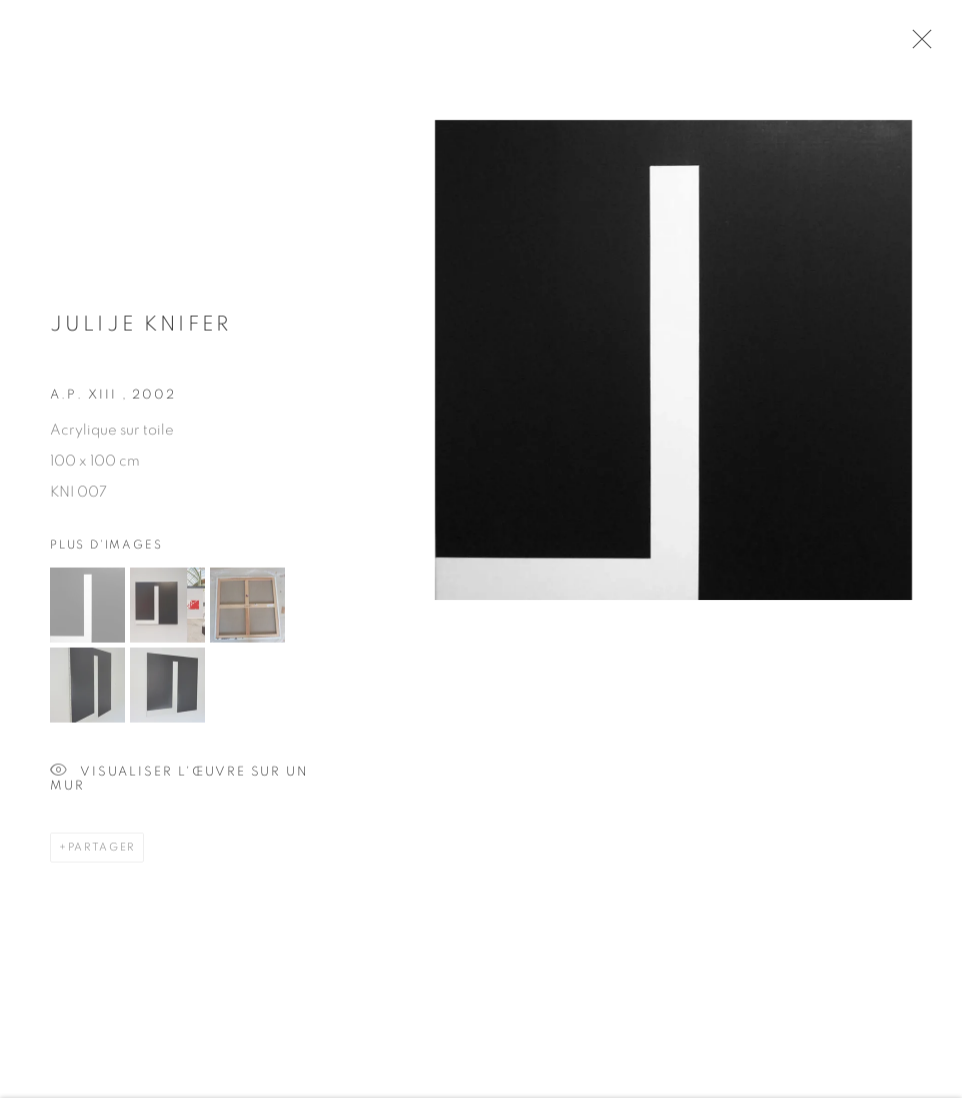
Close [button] (922, 45)
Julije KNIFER (140, 330)
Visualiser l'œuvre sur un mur (179, 777)
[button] (87, 610)
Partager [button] (101, 852)
